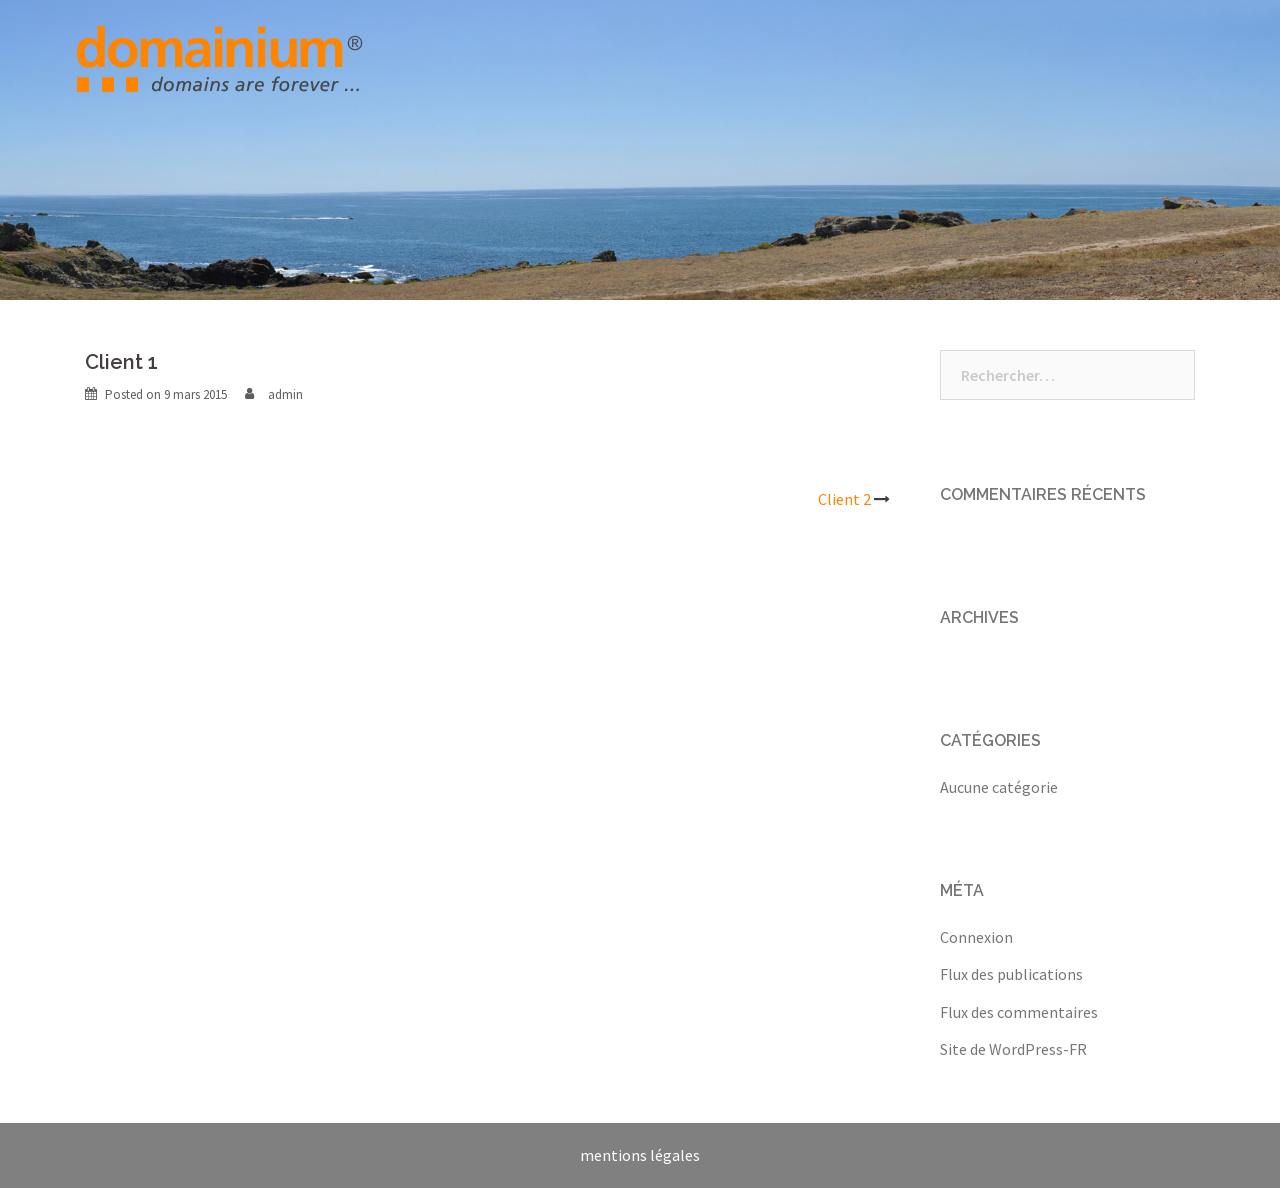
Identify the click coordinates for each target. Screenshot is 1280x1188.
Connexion (976, 937)
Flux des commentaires (1019, 1012)
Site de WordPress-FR (1013, 1049)
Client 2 (844, 499)
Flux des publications (1011, 974)
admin (285, 394)
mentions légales (640, 1155)
